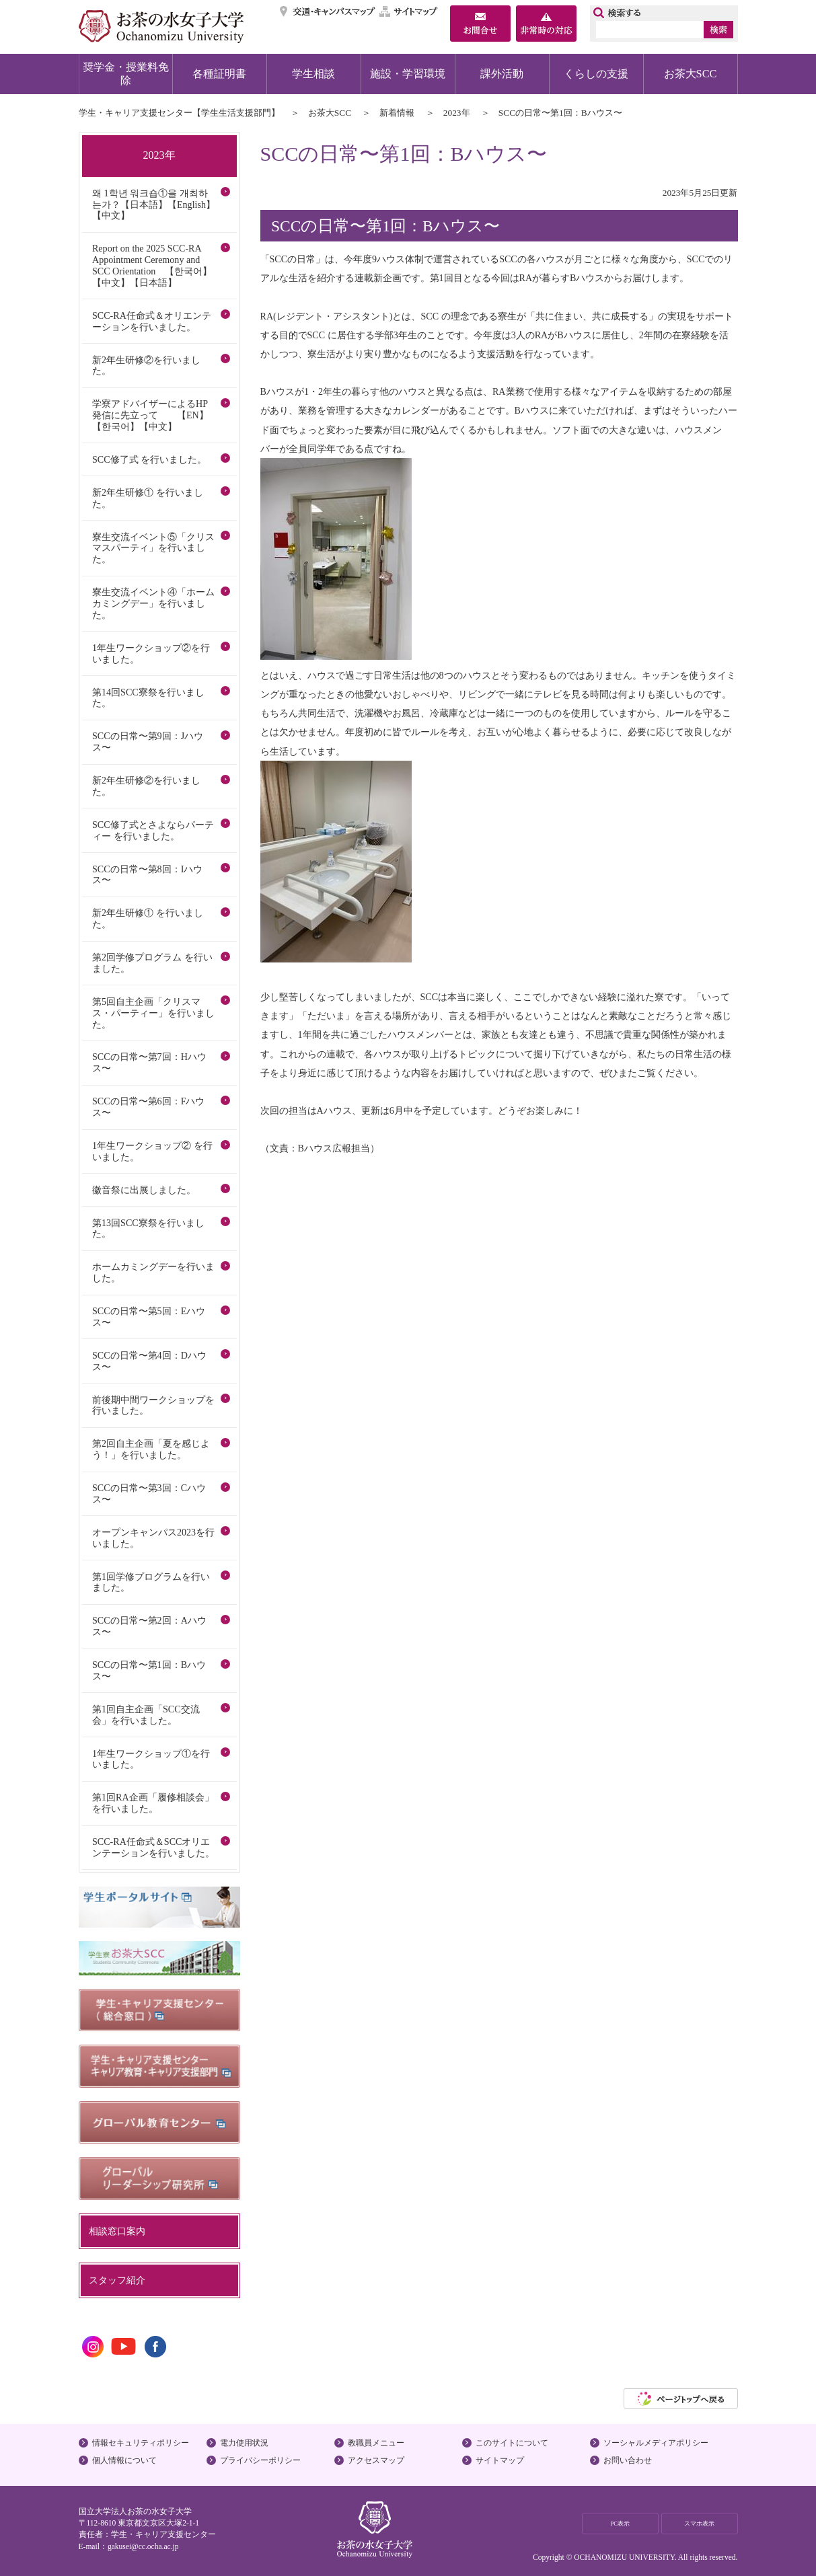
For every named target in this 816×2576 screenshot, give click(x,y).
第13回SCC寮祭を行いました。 (148, 1228)
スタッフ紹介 (117, 2280)
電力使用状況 (244, 2443)
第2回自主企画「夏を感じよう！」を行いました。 (151, 1449)
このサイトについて (512, 2443)
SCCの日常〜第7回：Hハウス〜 (149, 1062)
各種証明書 (219, 73)
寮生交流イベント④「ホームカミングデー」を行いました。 (153, 603)
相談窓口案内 (117, 2231)
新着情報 (396, 113)
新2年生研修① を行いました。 (147, 498)
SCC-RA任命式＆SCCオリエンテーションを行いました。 (153, 1847)
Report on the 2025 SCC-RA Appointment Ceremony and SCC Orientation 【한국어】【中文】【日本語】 (152, 265)
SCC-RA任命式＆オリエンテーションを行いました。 (151, 321)
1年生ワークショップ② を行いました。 (152, 1151)
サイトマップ (409, 11)
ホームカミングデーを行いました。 (153, 1272)
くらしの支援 (596, 73)
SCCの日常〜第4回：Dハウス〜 (149, 1361)
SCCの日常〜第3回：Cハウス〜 (149, 1493)
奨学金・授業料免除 (126, 74)
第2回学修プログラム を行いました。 (152, 963)
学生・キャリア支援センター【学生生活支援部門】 (179, 113)
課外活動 (501, 73)
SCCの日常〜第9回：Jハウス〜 (147, 741)
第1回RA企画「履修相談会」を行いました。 (153, 1803)
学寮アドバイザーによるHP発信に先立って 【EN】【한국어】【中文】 (150, 415)
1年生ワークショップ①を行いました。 (151, 1759)
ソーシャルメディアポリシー (655, 2443)
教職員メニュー (376, 2443)
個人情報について (124, 2460)
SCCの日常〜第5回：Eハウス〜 (148, 1316)
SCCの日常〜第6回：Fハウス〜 (148, 1107)
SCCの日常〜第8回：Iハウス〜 (147, 875)
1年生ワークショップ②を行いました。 (151, 653)
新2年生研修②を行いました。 (146, 365)
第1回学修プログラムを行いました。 (151, 1582)
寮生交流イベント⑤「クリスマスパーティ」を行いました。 (153, 548)
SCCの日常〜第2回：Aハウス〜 (149, 1626)
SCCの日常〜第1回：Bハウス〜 (149, 1670)
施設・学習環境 (407, 73)
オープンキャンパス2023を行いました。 (153, 1538)
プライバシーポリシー (260, 2460)
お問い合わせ (627, 2460)
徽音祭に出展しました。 (144, 1189)
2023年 (456, 113)
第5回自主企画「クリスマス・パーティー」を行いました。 (153, 1013)
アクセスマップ (376, 2460)
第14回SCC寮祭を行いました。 (148, 698)
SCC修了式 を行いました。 (149, 459)
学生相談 (313, 73)
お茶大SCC (690, 73)
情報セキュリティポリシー (140, 2443)
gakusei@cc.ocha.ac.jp (143, 2546)
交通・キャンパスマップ (328, 11)
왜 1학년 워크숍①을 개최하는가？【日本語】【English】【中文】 (153, 204)
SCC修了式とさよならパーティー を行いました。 (153, 830)
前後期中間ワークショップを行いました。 (153, 1405)
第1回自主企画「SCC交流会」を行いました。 (146, 1715)
